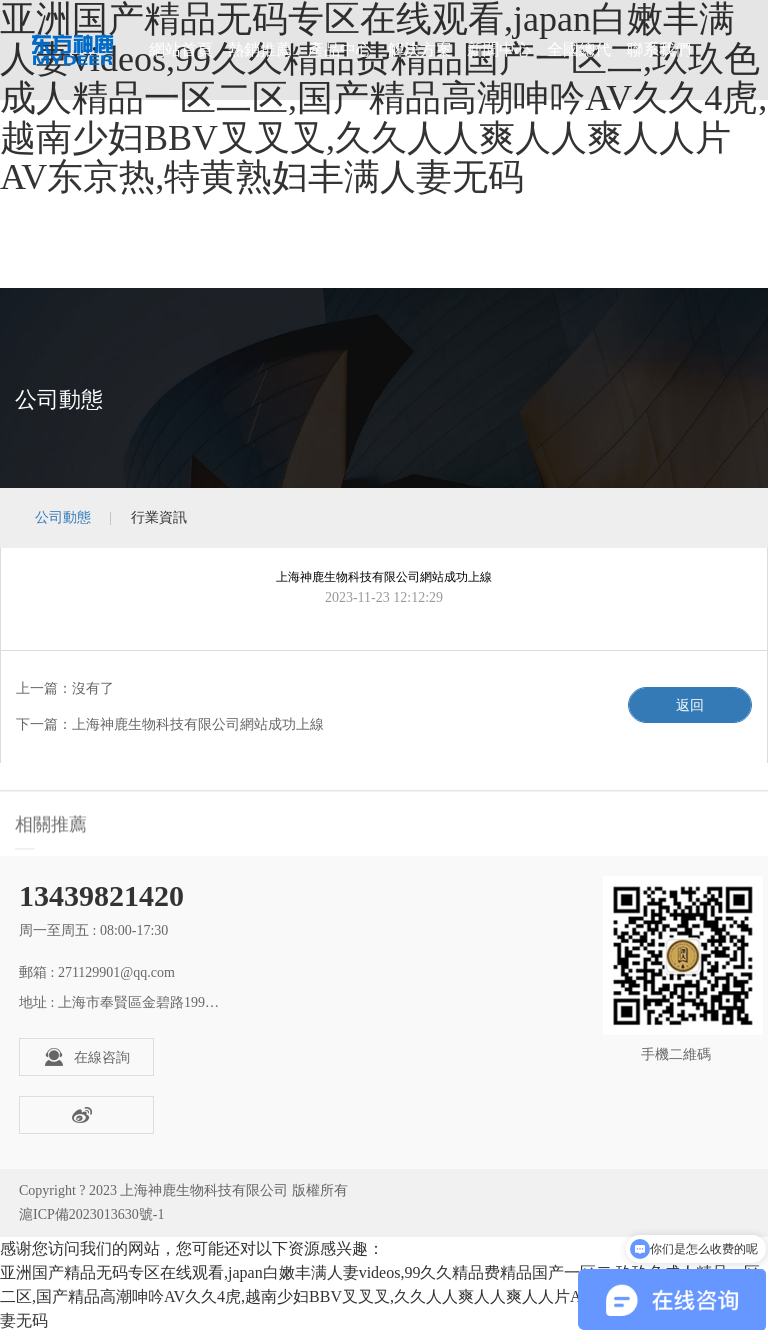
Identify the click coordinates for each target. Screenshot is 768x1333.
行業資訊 (159, 517)
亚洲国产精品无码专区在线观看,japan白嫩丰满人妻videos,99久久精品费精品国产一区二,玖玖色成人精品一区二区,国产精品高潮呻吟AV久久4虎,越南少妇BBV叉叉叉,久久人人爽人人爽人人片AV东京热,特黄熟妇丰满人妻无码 (380, 1296)
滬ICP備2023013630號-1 (91, 1214)
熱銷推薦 (260, 49)
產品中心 (340, 49)
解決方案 (420, 49)
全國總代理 (579, 70)
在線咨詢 (87, 1057)
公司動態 (63, 517)
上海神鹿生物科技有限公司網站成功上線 (198, 724)
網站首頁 (181, 49)
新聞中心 (499, 49)
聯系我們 (659, 49)
